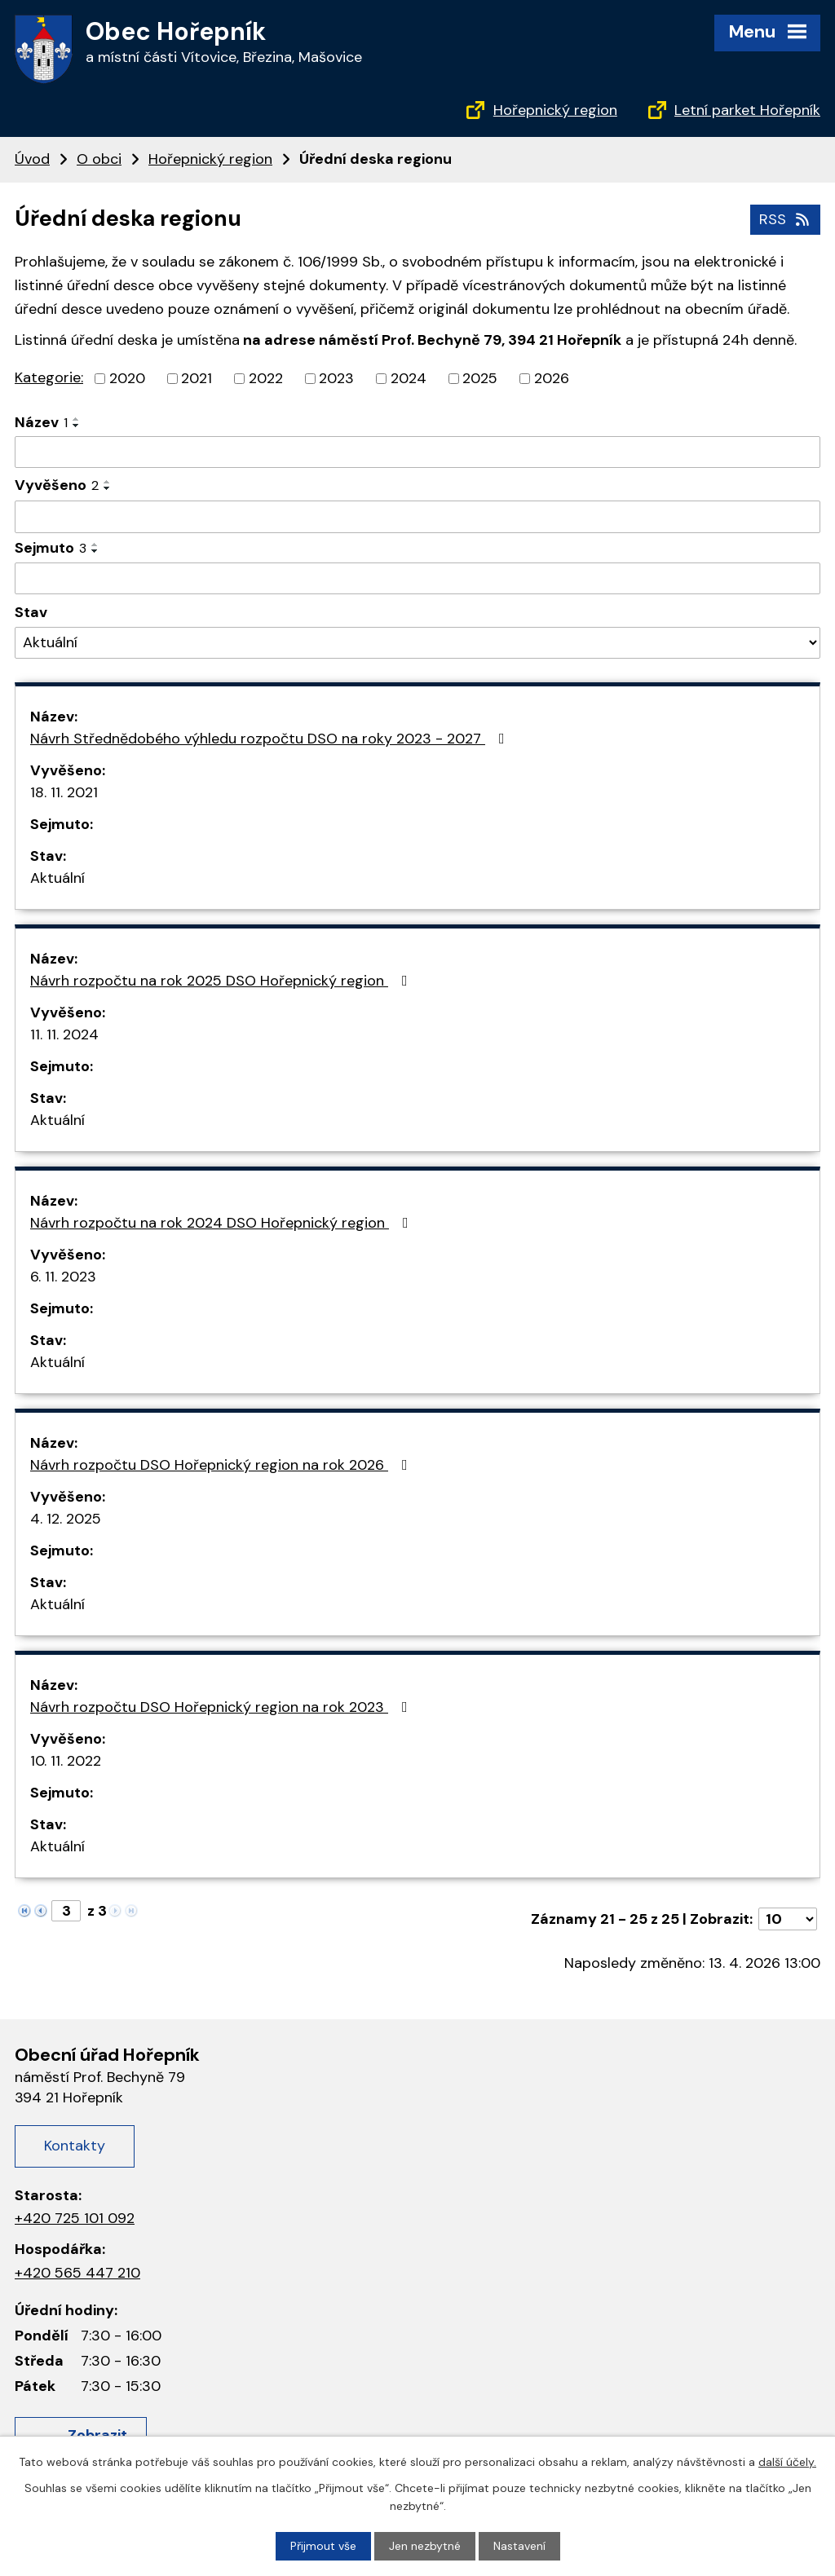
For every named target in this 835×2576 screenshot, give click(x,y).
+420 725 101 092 (75, 2218)
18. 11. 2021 (64, 792)
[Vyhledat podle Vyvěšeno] (417, 517)
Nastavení (519, 2546)
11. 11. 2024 (64, 1034)
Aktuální (57, 878)
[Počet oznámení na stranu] (787, 1919)
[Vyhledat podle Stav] (417, 643)
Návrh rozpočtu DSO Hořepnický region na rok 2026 (222, 1465)
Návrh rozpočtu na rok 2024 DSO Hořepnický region (222, 1223)
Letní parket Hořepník (747, 110)
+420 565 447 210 (77, 2273)
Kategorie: (49, 377)
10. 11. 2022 (65, 1761)
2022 (266, 378)
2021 (196, 378)
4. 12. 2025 (65, 1518)
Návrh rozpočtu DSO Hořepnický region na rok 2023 (222, 1707)
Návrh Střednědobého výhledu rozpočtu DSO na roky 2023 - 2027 (270, 738)
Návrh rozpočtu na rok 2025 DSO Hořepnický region (222, 980)
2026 (551, 378)
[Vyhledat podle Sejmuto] (417, 578)
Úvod (32, 159)
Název (41, 422)
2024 (408, 378)
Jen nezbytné (425, 2546)
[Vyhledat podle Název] (417, 452)
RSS (785, 219)
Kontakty (74, 2145)
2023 (336, 378)
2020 (127, 378)
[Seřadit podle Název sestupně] (77, 425)
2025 (479, 378)
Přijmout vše (323, 2546)
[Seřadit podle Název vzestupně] (77, 419)
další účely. (787, 2462)
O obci (99, 159)
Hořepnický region (555, 110)
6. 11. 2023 (63, 1276)
